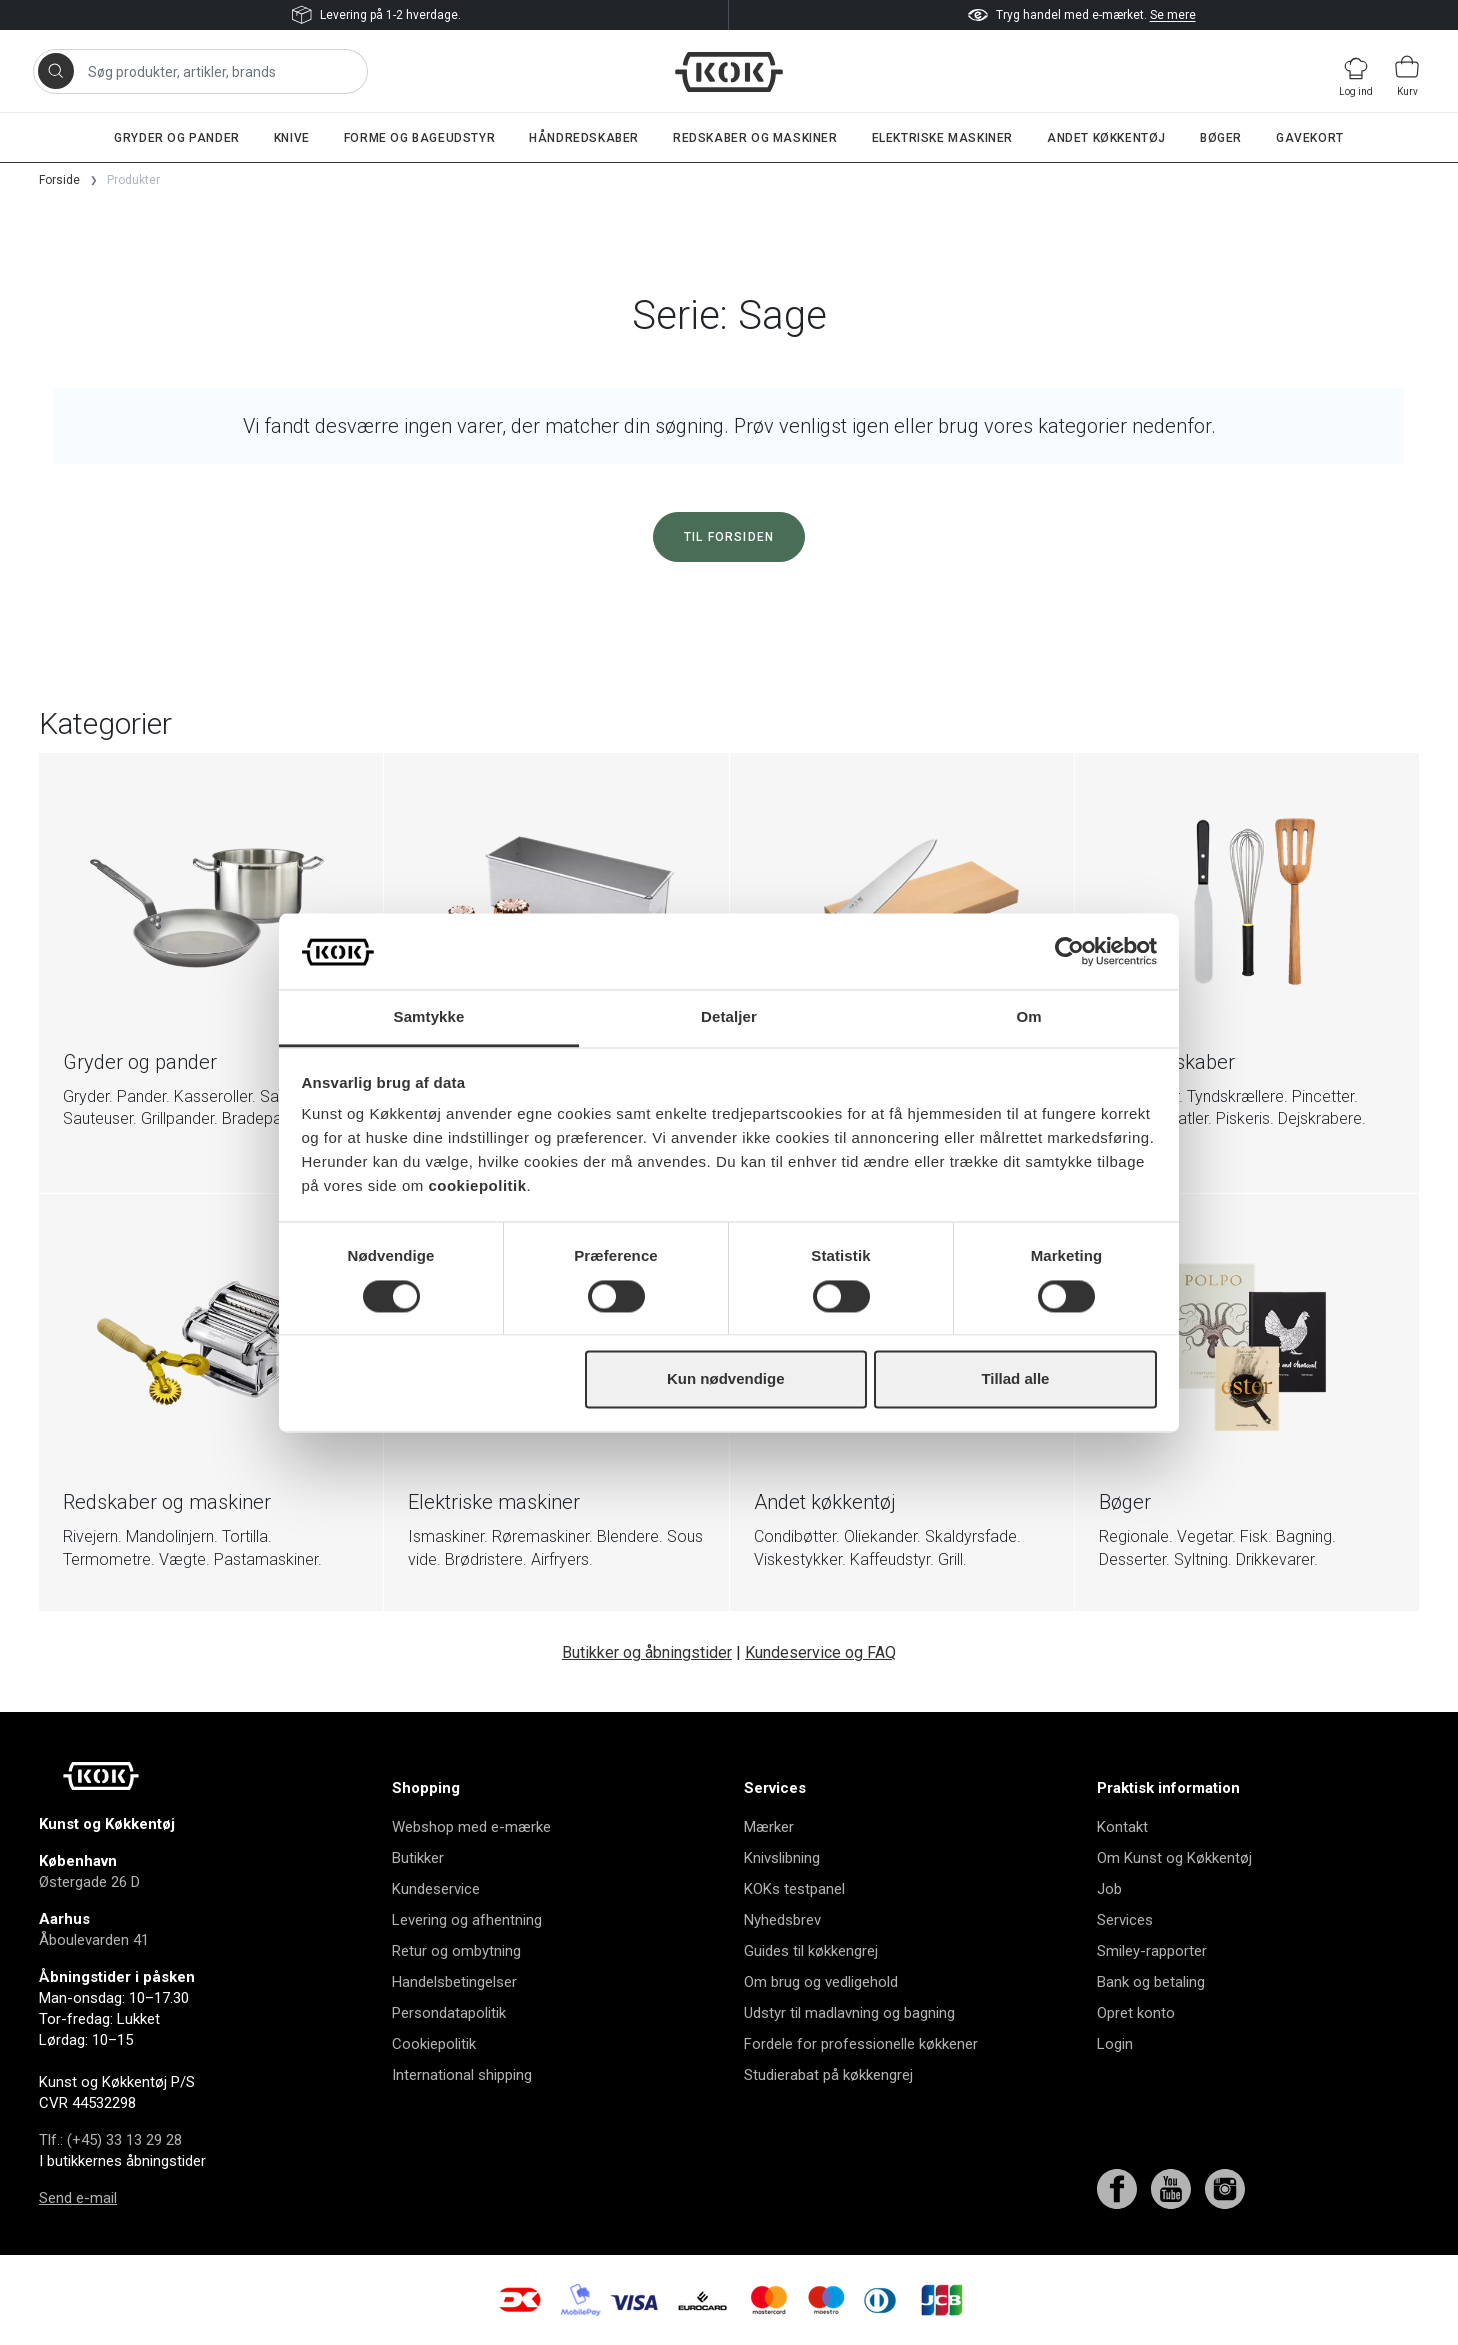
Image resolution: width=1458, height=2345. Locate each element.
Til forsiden (729, 537)
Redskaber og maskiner (755, 138)
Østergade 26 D (89, 1882)
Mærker (769, 1827)
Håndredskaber (584, 138)
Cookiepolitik (434, 2044)
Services (1125, 1920)
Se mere (1173, 15)
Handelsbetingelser (454, 1982)
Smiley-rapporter (1152, 1951)
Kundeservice (436, 1889)
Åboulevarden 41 (94, 1940)
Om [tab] (1028, 1017)
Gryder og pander (177, 138)
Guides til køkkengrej (811, 1951)
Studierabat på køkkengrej (828, 2075)
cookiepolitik (477, 1186)
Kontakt (1122, 1827)
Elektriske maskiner (942, 138)
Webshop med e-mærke (471, 1827)
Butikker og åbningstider (647, 1652)
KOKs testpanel (794, 1889)
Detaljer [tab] (729, 1017)
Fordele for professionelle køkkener (861, 2044)
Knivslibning (782, 1858)
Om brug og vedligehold (821, 1982)
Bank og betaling (1151, 1982)
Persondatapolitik (449, 2013)
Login (1115, 2044)
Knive (292, 138)
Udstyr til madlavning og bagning (849, 2013)
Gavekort (1310, 138)
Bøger (1221, 138)
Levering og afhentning (467, 1920)
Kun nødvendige (726, 1379)
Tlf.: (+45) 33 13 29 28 (110, 2140)
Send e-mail (78, 2198)
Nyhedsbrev (782, 1920)
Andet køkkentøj (1106, 138)
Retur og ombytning (456, 1951)
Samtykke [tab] (429, 1017)
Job (1109, 1889)
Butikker (418, 1858)
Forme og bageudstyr (419, 138)
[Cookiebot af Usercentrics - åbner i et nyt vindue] (1069, 951)
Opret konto (1136, 2013)
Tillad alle (1015, 1379)
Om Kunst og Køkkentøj (1174, 1858)
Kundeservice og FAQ (820, 1652)
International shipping (462, 2075)
